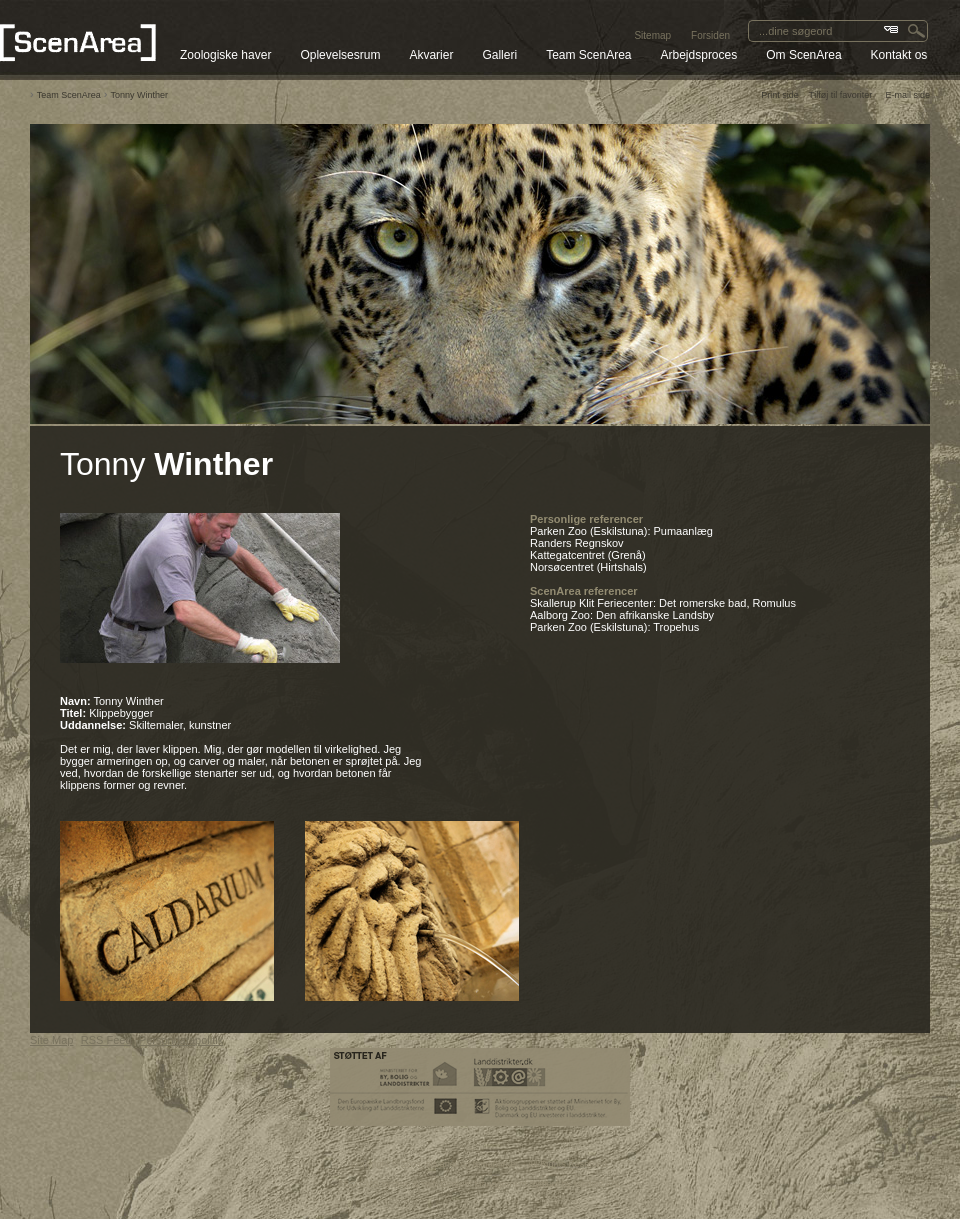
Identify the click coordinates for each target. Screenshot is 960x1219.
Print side (780, 95)
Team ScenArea (69, 95)
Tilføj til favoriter (840, 95)
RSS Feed (106, 1040)
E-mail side (907, 95)
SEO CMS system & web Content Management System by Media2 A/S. (480, 1184)
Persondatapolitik (181, 1040)
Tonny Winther (140, 95)
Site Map (51, 1040)
